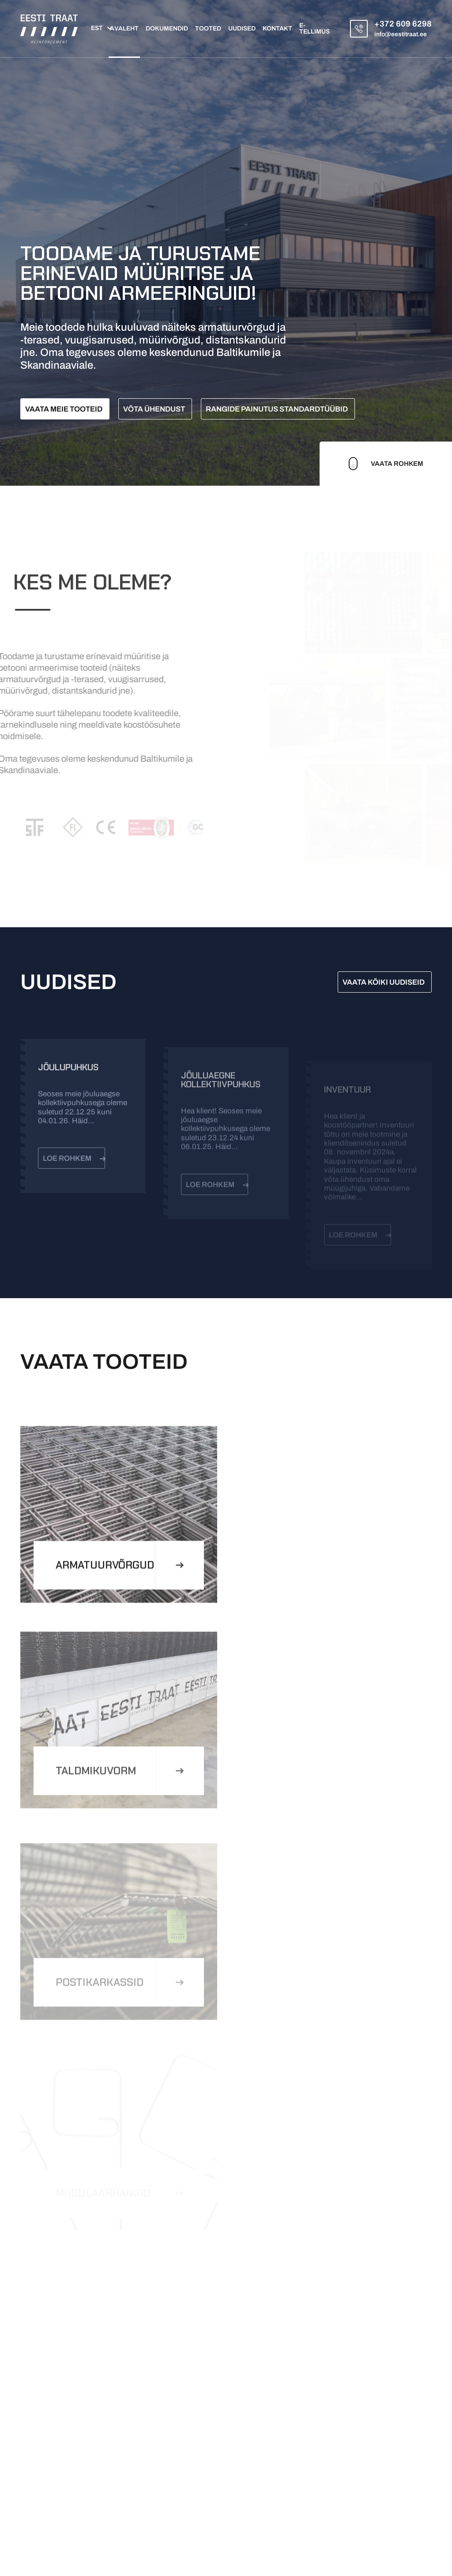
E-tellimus (314, 29)
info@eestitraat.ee (400, 34)
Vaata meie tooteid (63, 409)
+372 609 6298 (403, 24)
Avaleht (124, 29)
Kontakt (277, 29)
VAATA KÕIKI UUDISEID (384, 982)
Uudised (242, 29)
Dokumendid (167, 29)
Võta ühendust (154, 409)
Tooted (208, 29)
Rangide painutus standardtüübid (277, 409)
